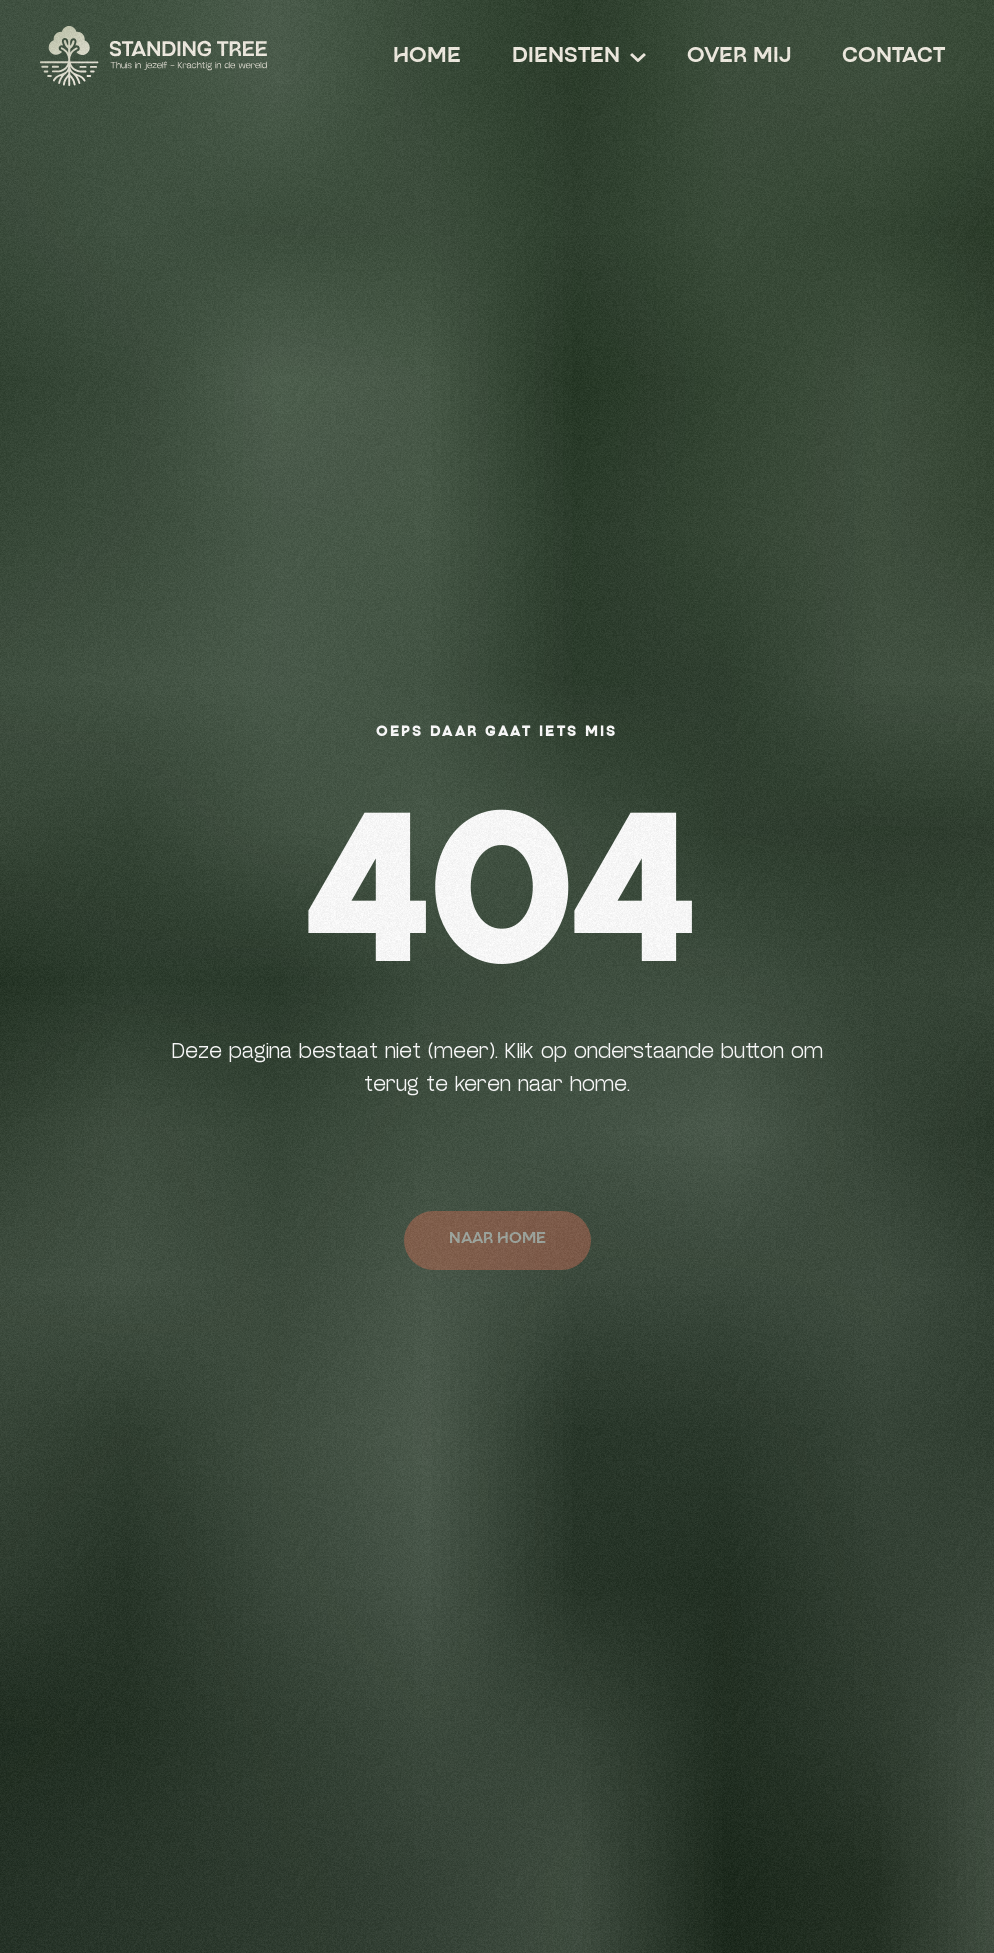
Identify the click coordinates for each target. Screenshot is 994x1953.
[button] (565, 57)
